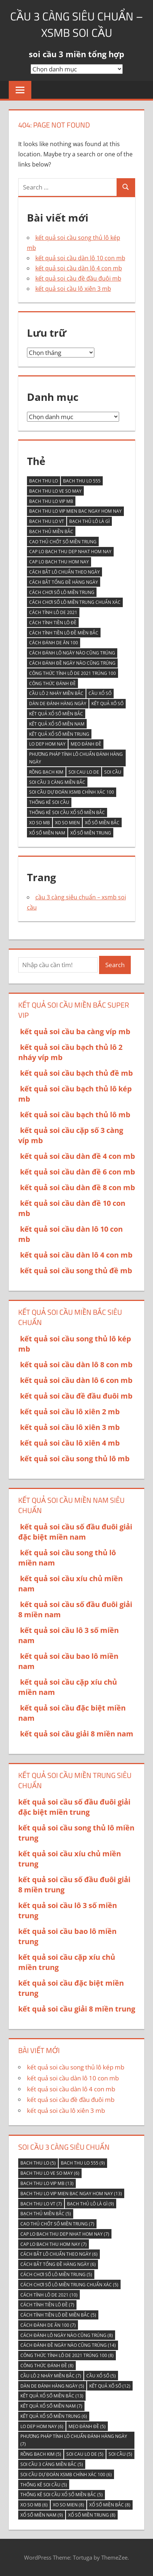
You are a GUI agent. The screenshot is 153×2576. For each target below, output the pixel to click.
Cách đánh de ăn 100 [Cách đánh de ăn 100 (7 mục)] (53, 643)
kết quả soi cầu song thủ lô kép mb (75, 2067)
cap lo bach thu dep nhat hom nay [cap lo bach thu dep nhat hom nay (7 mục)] (70, 551)
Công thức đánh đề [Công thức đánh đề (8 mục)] (52, 683)
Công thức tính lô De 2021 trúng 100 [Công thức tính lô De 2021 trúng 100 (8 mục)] (72, 673)
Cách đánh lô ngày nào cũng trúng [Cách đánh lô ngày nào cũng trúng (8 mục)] (72, 653)
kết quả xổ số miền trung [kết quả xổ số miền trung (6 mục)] (59, 734)
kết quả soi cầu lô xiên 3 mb (73, 289)
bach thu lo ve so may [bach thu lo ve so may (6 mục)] (55, 491)
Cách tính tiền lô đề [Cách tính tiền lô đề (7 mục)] (52, 622)
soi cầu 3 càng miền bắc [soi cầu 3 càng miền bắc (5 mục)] (57, 782)
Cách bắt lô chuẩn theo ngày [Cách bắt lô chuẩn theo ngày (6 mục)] (64, 572)
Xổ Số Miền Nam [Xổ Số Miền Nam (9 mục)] (47, 833)
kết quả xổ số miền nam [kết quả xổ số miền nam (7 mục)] (57, 724)
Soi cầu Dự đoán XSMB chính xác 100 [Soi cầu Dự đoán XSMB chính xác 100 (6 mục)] (71, 792)
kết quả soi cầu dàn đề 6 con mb (77, 1172)
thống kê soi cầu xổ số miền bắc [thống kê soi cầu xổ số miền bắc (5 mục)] (67, 812)
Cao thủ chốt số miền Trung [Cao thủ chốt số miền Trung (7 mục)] (63, 542)
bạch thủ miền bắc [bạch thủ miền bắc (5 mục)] (51, 531)
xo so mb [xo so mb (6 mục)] (39, 823)
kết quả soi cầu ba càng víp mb (75, 1031)
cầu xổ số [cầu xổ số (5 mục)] (100, 693)
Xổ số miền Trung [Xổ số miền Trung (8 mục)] (90, 833)
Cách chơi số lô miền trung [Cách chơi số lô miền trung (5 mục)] (61, 592)
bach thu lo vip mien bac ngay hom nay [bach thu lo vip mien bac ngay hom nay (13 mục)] (75, 511)
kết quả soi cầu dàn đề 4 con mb (77, 1156)
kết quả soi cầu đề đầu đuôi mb (78, 278)
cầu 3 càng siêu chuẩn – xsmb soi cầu (76, 24)
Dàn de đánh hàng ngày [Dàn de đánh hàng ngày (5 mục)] (57, 703)
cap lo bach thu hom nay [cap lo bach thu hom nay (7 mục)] (59, 562)
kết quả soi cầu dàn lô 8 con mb (76, 1364)
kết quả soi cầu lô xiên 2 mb (70, 1411)
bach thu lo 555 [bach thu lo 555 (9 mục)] (82, 481)
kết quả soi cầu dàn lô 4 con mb (78, 268)
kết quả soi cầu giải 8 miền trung (76, 2009)
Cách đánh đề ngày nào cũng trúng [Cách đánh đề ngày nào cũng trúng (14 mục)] (72, 663)
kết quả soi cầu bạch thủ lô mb (75, 1114)
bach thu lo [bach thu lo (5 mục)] (43, 481)
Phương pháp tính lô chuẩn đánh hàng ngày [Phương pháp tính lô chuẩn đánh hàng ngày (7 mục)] (76, 758)
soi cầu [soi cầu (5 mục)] (112, 772)
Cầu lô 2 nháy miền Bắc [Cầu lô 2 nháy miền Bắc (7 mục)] (56, 693)
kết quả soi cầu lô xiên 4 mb (70, 1443)
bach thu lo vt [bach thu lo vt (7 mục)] (46, 521)
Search (115, 965)
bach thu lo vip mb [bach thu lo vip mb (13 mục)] (51, 501)
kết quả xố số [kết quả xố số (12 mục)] (107, 703)
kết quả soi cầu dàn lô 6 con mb (76, 1380)
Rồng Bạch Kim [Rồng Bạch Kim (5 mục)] (46, 772)
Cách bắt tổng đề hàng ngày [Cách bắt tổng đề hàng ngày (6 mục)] (63, 582)
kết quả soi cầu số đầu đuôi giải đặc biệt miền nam (75, 1532)
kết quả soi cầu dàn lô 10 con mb (80, 258)
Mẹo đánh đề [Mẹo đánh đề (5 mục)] (86, 744)
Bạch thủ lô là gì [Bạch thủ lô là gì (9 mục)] (89, 521)
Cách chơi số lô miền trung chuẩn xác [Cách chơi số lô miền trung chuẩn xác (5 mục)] (75, 602)
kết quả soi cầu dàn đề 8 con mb (77, 1187)
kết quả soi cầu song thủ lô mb (75, 1458)
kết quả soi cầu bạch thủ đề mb (76, 1073)
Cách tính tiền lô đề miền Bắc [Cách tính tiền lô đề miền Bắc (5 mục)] (63, 633)
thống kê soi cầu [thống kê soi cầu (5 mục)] (49, 802)
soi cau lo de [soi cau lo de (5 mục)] (83, 772)
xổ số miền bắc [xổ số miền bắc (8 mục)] (102, 823)
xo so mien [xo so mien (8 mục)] (67, 823)
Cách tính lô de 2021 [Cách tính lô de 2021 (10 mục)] (53, 612)
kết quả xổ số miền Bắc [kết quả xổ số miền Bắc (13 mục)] (56, 714)
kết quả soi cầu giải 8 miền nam (76, 1734)
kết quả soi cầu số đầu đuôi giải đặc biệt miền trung (74, 1807)
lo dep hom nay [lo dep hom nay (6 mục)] (47, 744)
